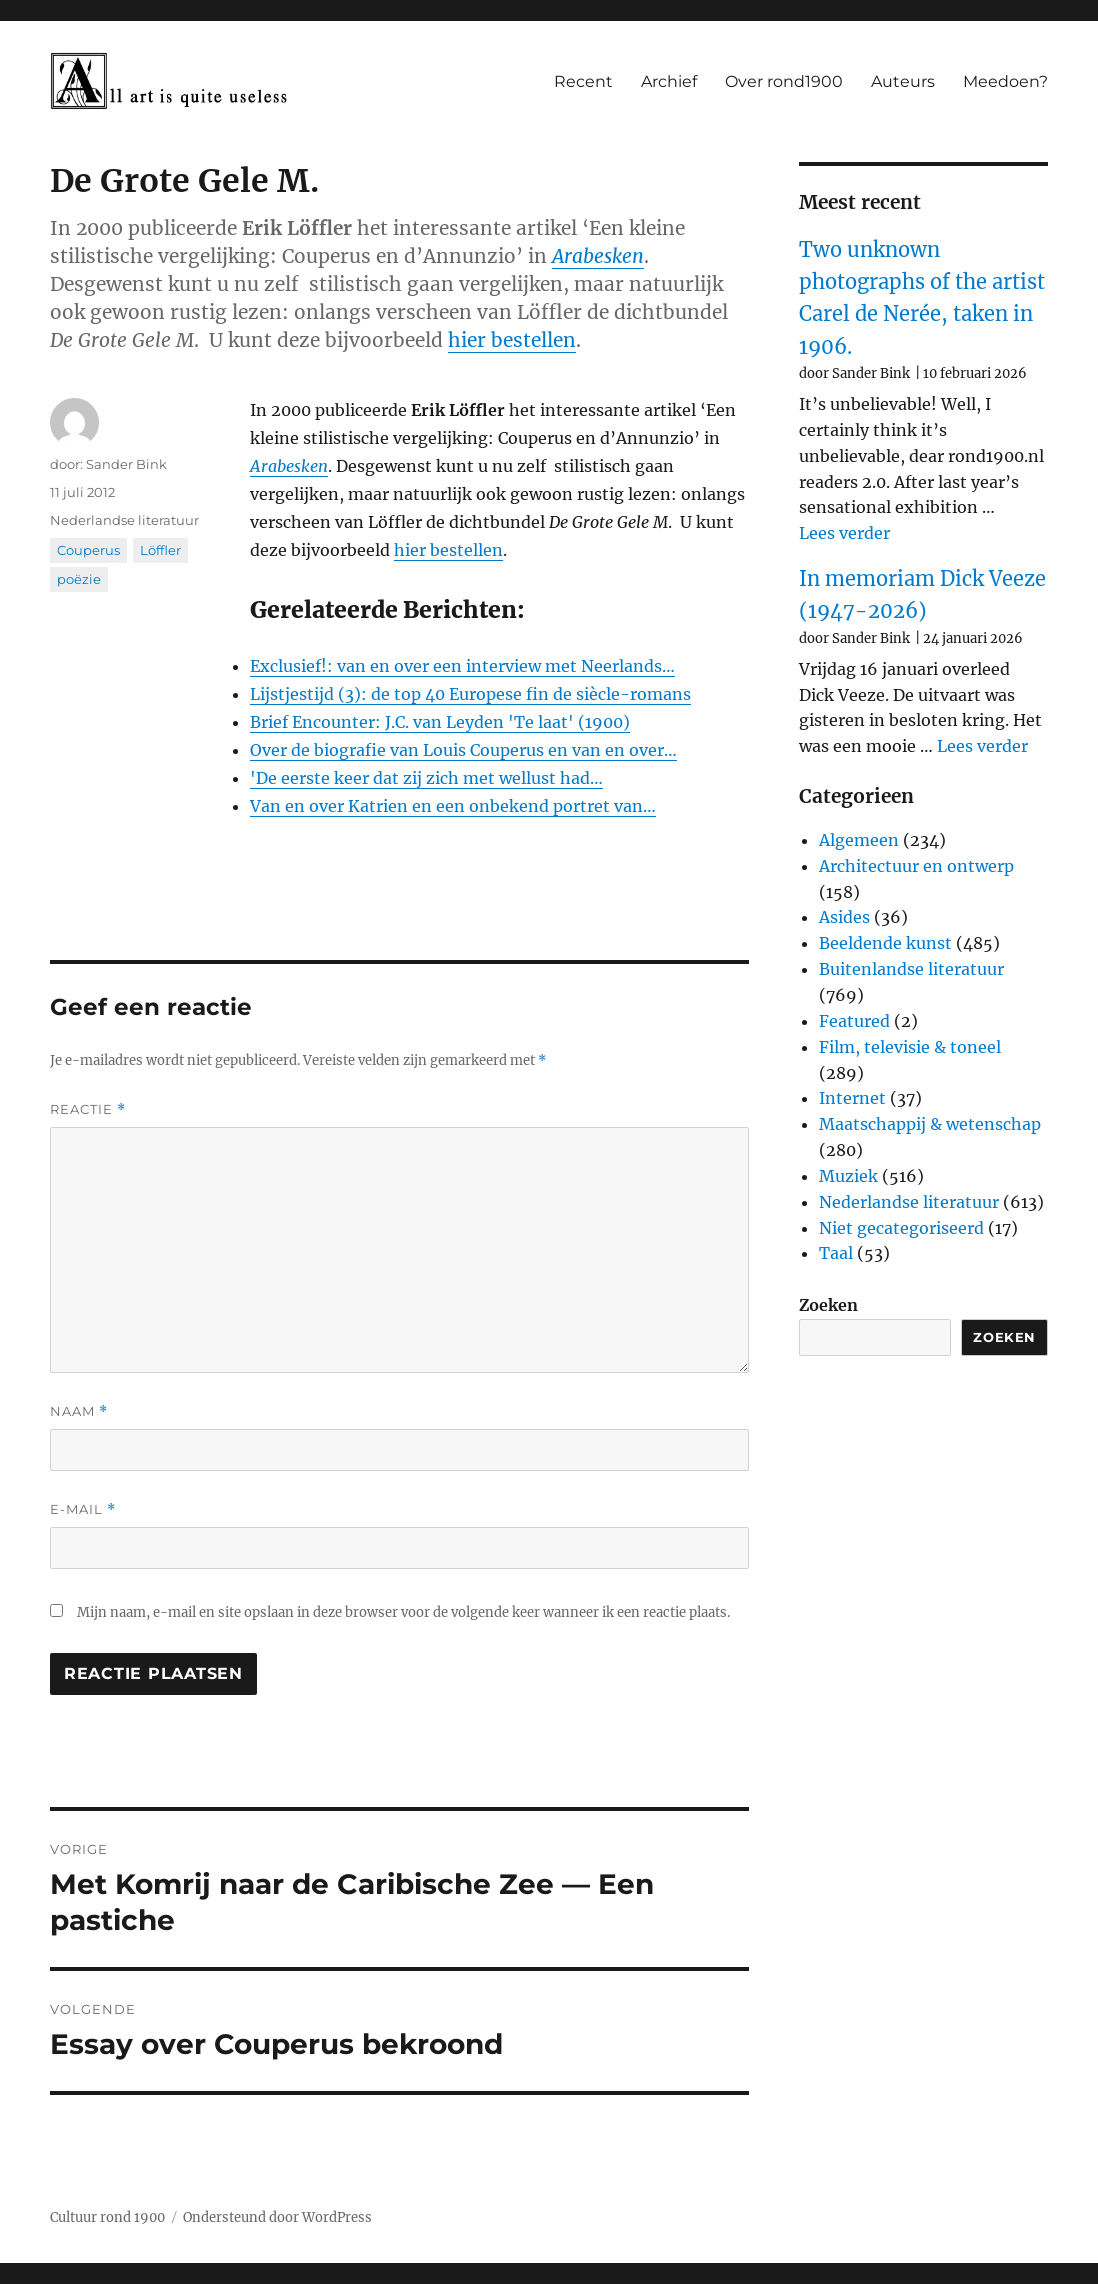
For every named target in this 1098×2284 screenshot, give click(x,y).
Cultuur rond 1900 (107, 2217)
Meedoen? (1005, 81)
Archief (669, 81)
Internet (852, 1098)
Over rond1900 (784, 81)
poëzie (79, 579)
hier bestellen (512, 340)
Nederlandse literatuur (124, 520)
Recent (583, 81)
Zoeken (828, 1305)
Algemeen (859, 840)
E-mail (83, 1509)
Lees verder (844, 533)
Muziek (848, 1176)
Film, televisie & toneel (910, 1047)
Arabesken (598, 256)
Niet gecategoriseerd (901, 1228)
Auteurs (903, 81)
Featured (854, 1021)
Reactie (88, 1109)
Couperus (88, 550)
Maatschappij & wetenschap (930, 1124)
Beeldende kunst (885, 943)
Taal (836, 1253)
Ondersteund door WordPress (277, 2217)
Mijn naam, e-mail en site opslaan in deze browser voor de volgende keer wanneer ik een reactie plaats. (403, 1612)
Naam (79, 1411)
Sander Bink (126, 464)
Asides (844, 917)
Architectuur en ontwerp (916, 866)
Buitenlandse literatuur (911, 969)
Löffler (160, 550)
